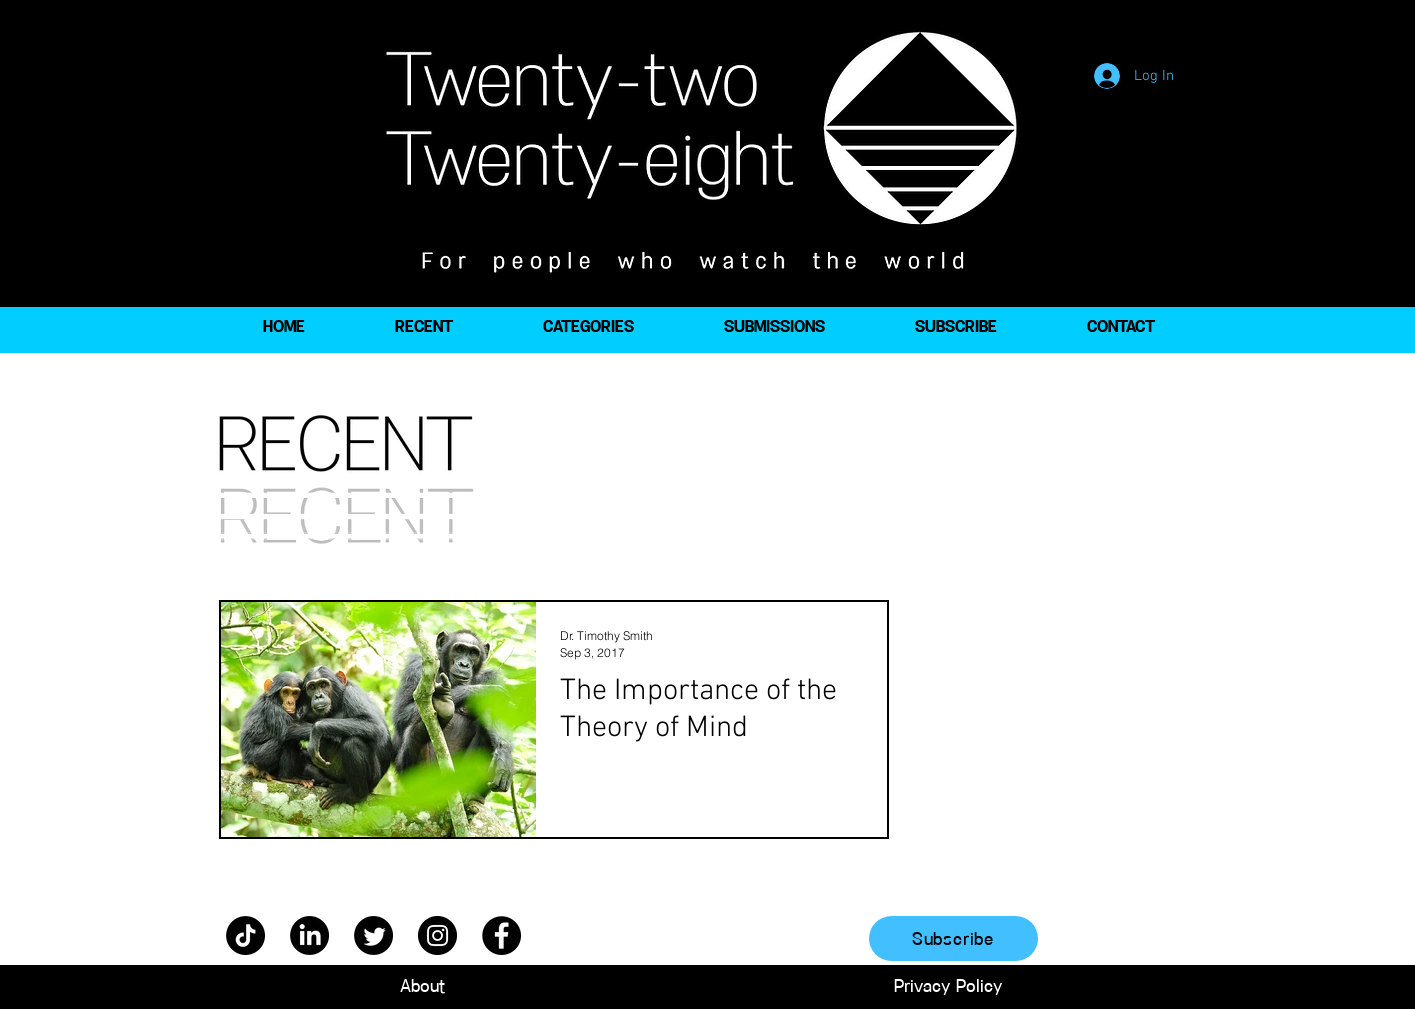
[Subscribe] (953, 938)
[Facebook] (501, 935)
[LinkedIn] (309, 935)
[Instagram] (437, 935)
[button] (588, 327)
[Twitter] (373, 935)
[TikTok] (245, 935)
